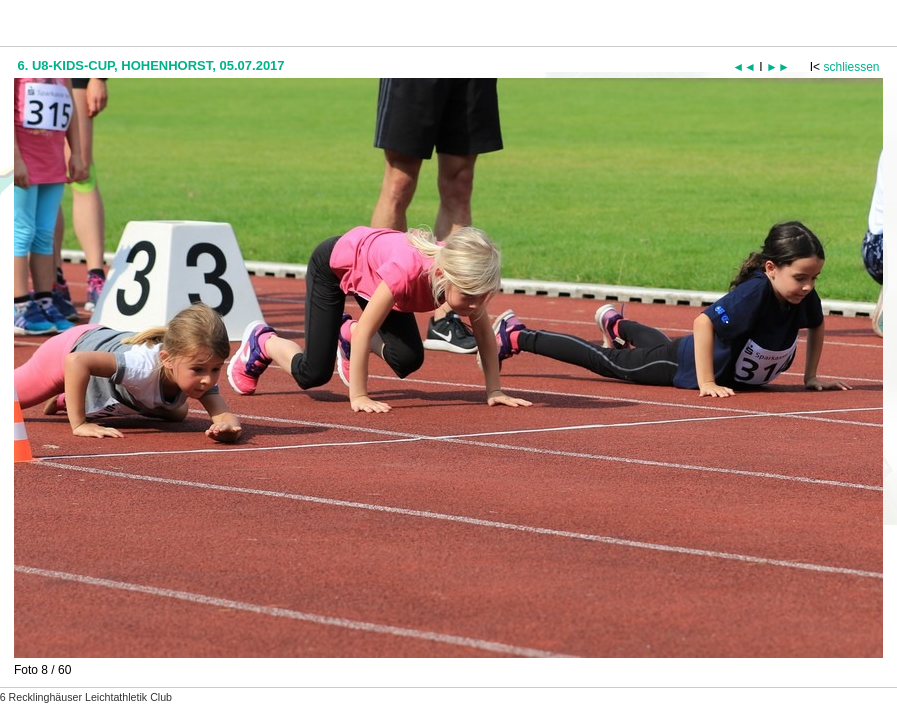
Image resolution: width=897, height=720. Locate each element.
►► (778, 67)
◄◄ (744, 67)
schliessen (851, 67)
